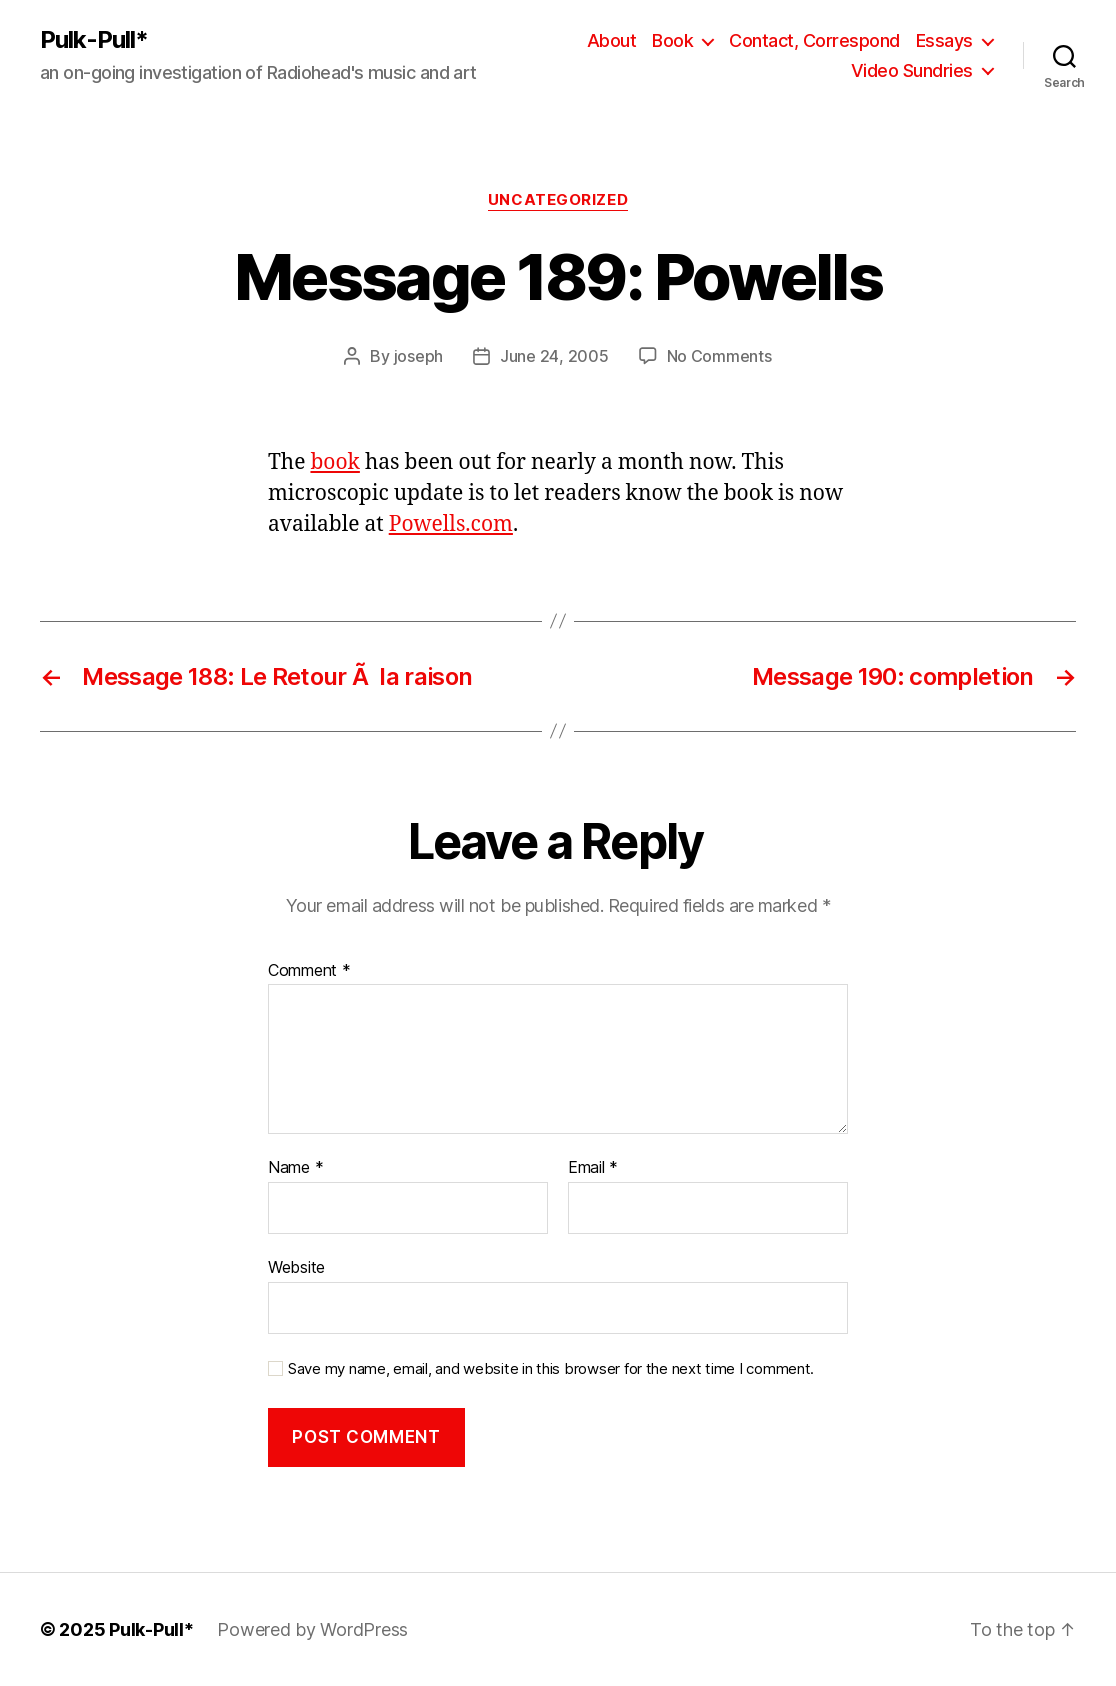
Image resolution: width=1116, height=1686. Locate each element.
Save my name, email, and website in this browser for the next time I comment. (551, 1369)
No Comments (719, 356)
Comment (309, 971)
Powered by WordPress (312, 1629)
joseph (418, 356)
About (612, 40)
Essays (944, 40)
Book (672, 40)
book (334, 462)
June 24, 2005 (554, 356)
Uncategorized (558, 200)
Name (295, 1168)
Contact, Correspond (814, 40)
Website (296, 1267)
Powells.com (451, 524)
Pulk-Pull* (94, 40)
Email (593, 1168)
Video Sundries (912, 70)
